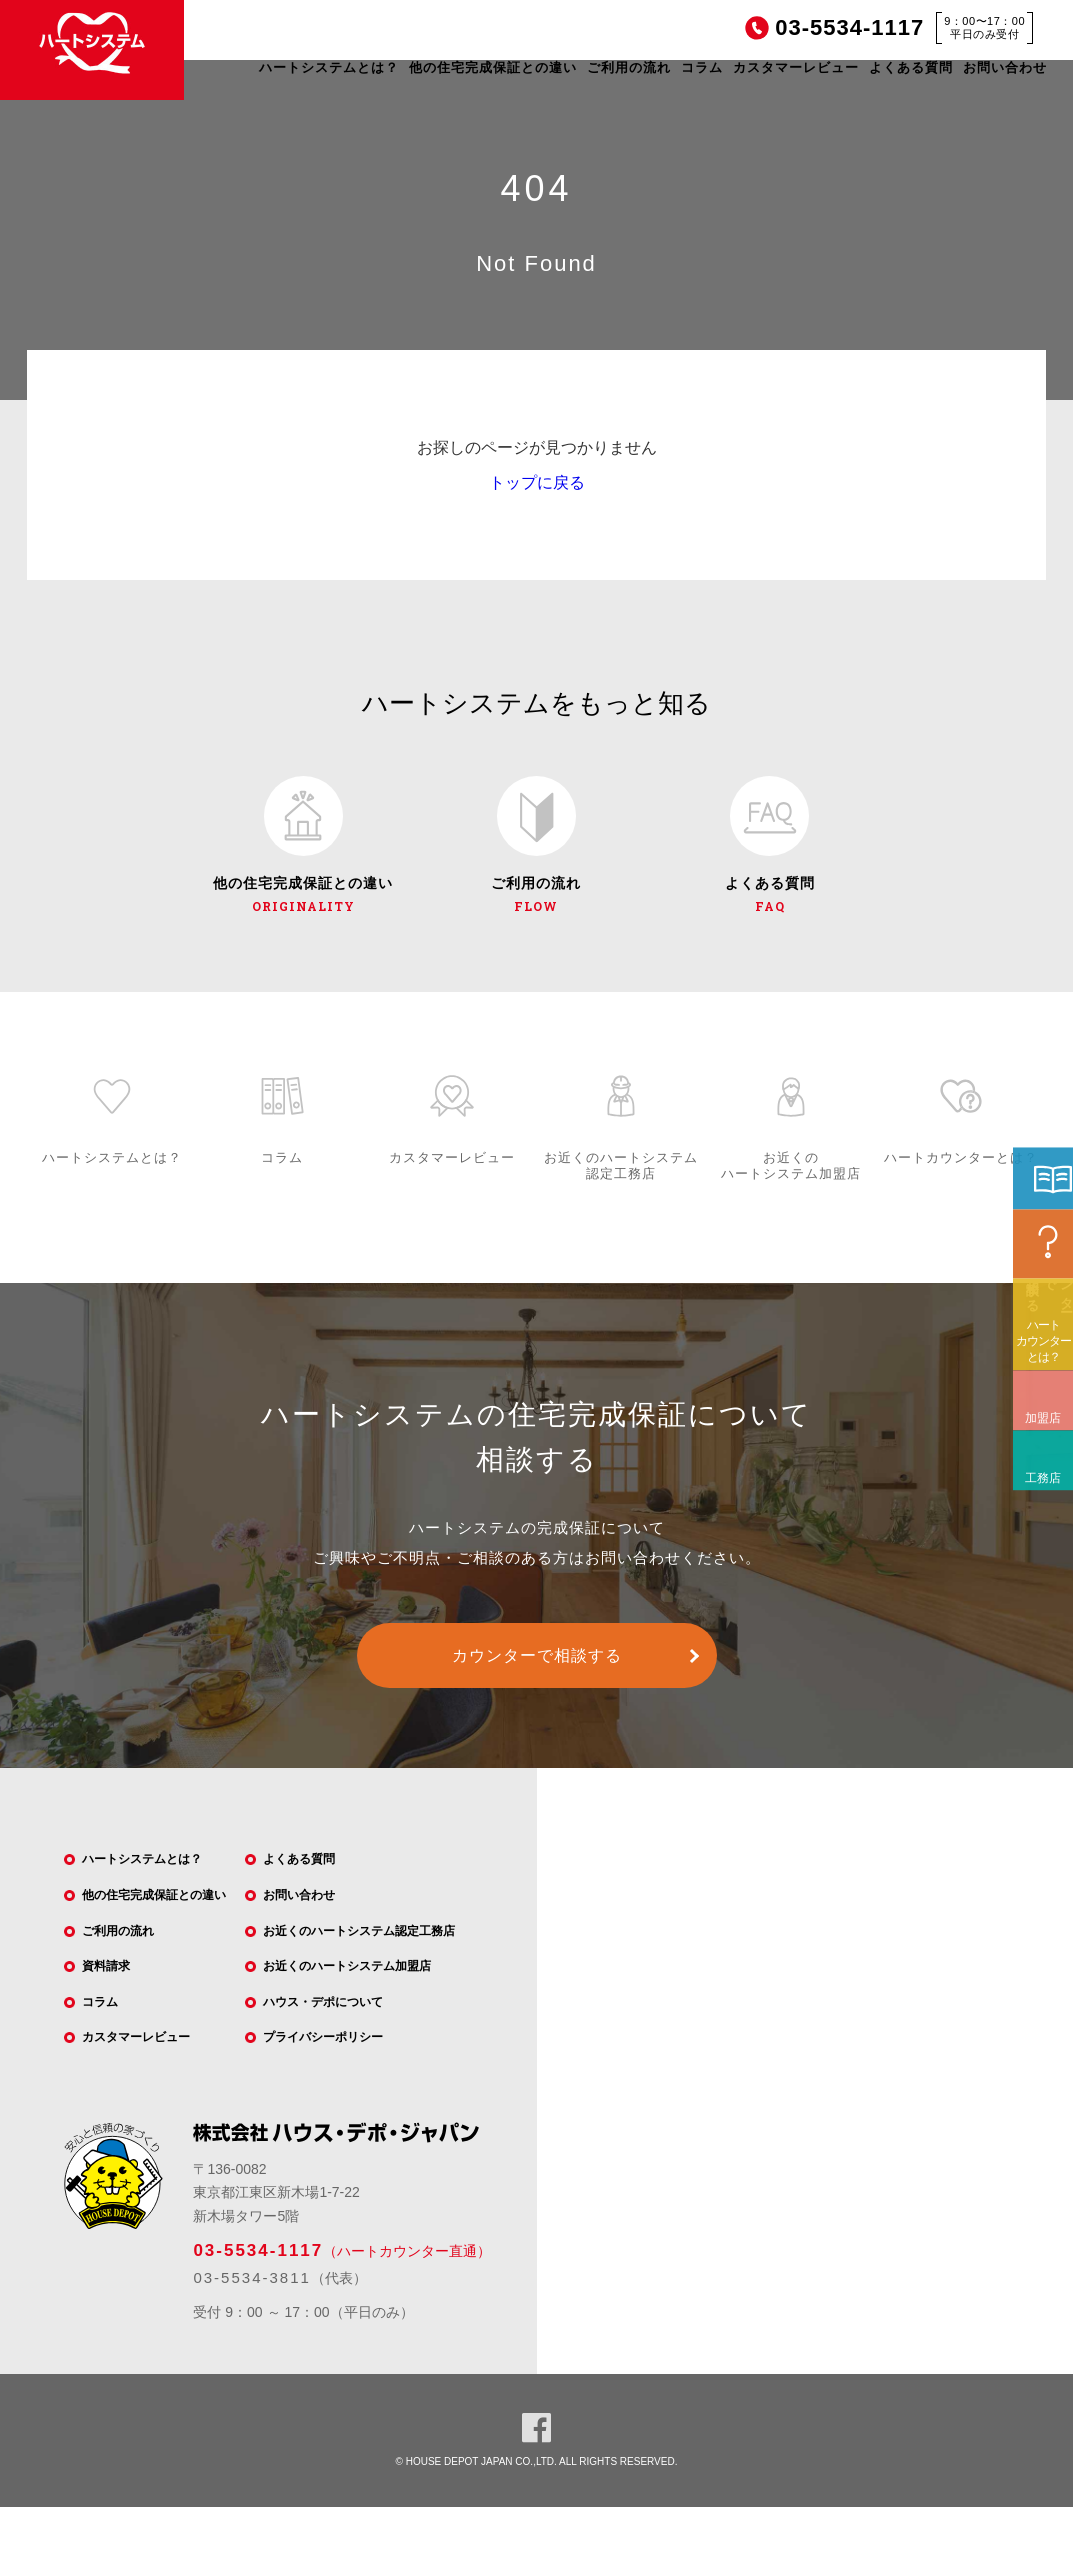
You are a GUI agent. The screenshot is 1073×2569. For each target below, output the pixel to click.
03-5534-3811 (252, 2338)
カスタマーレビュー (796, 67)
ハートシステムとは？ (329, 67)
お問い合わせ (1005, 67)
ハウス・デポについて (340, 2033)
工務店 (1037, 1596)
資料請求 (117, 2019)
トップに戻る (537, 482)
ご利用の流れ (629, 67)
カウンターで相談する (537, 1670)
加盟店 (1037, 1536)
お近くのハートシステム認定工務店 (382, 1955)
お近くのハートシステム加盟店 (368, 1994)
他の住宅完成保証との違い (493, 67)
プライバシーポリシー (340, 2072)
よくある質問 (911, 67)
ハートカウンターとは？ (1043, 1473)
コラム (702, 67)
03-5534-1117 (258, 2312)
